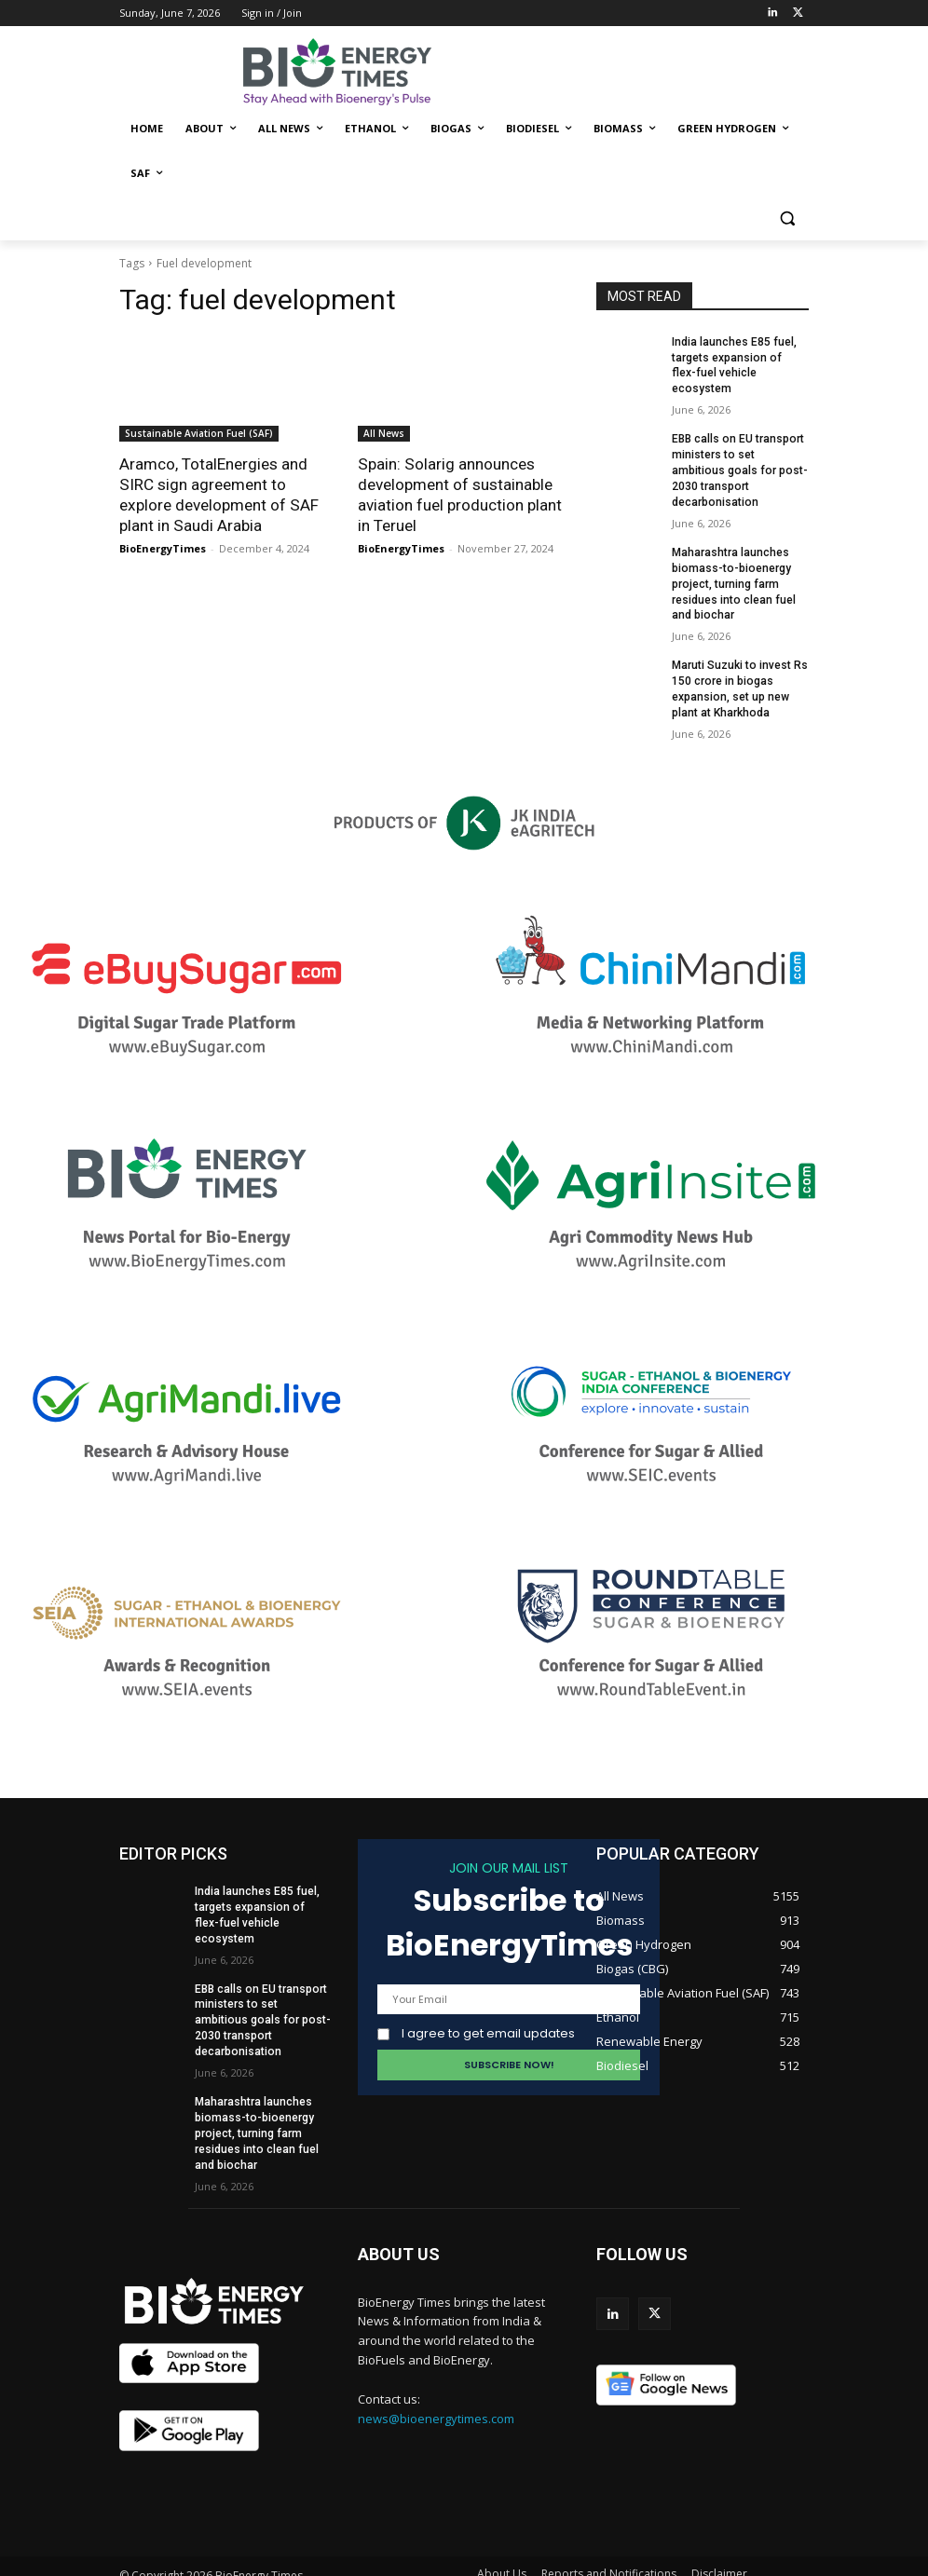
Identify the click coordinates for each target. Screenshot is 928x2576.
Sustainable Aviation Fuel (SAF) (199, 433)
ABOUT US (399, 2218)
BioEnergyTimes (162, 548)
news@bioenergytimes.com (436, 2383)
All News (383, 433)
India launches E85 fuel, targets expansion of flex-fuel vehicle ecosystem (739, 357)
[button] (787, 218)
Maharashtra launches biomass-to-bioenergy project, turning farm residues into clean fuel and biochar (733, 567)
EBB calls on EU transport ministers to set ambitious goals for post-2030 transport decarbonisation (738, 454)
